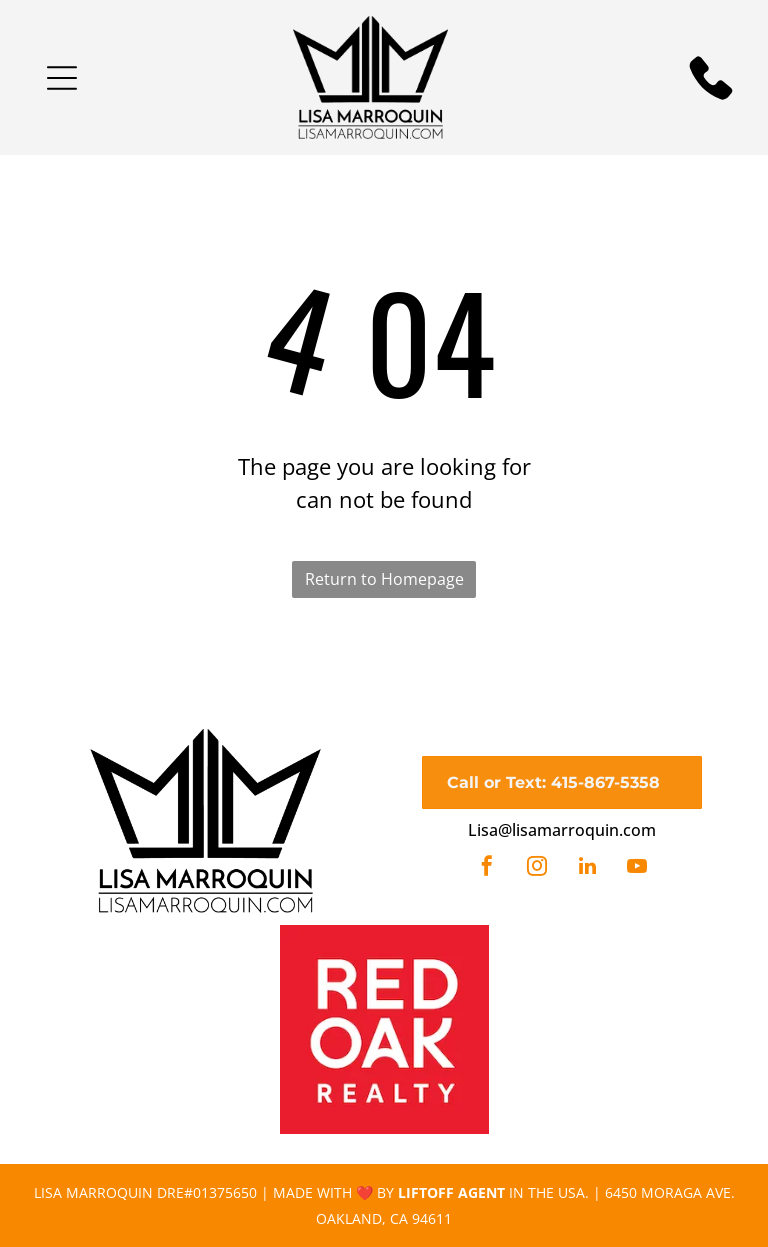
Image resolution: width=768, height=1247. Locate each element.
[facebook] (487, 868)
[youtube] (637, 868)
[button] (62, 78)
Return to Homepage (384, 579)
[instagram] (537, 868)
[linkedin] (587, 868)
